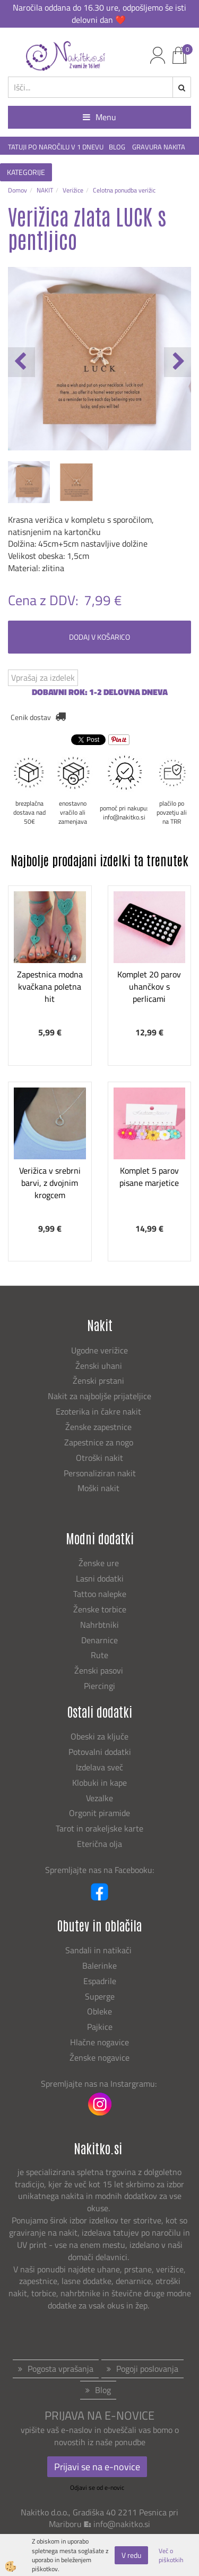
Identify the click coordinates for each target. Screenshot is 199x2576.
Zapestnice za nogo (99, 1442)
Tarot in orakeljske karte (99, 1828)
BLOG (118, 147)
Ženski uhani (99, 1365)
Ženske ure (100, 1563)
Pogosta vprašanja (60, 2368)
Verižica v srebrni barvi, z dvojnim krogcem (50, 1182)
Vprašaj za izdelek (43, 677)
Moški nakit (99, 1488)
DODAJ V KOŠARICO (99, 636)
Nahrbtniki (99, 1624)
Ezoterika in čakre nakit (99, 1411)
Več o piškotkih (171, 2555)
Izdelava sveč (99, 1767)
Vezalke (99, 1798)
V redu (131, 2555)
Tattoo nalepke (99, 1593)
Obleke (99, 2011)
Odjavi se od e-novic (97, 2487)
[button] (177, 362)
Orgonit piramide (99, 1812)
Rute (99, 1655)
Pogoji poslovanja (147, 2368)
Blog (103, 2389)
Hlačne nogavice (99, 2042)
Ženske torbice (99, 1609)
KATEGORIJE (26, 172)
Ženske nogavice (99, 2057)
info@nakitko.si (121, 2524)
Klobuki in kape (99, 1782)
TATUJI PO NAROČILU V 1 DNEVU (55, 147)
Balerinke (99, 1965)
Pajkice (100, 2026)
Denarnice (99, 1640)
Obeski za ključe (99, 1736)
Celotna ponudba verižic (124, 190)
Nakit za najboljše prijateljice (99, 1396)
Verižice (73, 190)
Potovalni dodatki (99, 1751)
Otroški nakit (99, 1457)
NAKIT (45, 190)
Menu (99, 117)
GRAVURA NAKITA (158, 147)
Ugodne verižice (99, 1350)
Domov (17, 190)
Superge (100, 1996)
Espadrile (99, 1981)
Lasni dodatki (100, 1578)
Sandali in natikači (99, 1950)
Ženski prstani (99, 1380)
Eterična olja (99, 1843)
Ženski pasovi (99, 1670)
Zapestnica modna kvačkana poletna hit (50, 986)
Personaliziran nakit (100, 1473)
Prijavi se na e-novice (97, 2467)
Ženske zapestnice (99, 1426)
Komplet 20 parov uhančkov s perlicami (149, 986)
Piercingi (99, 1685)
